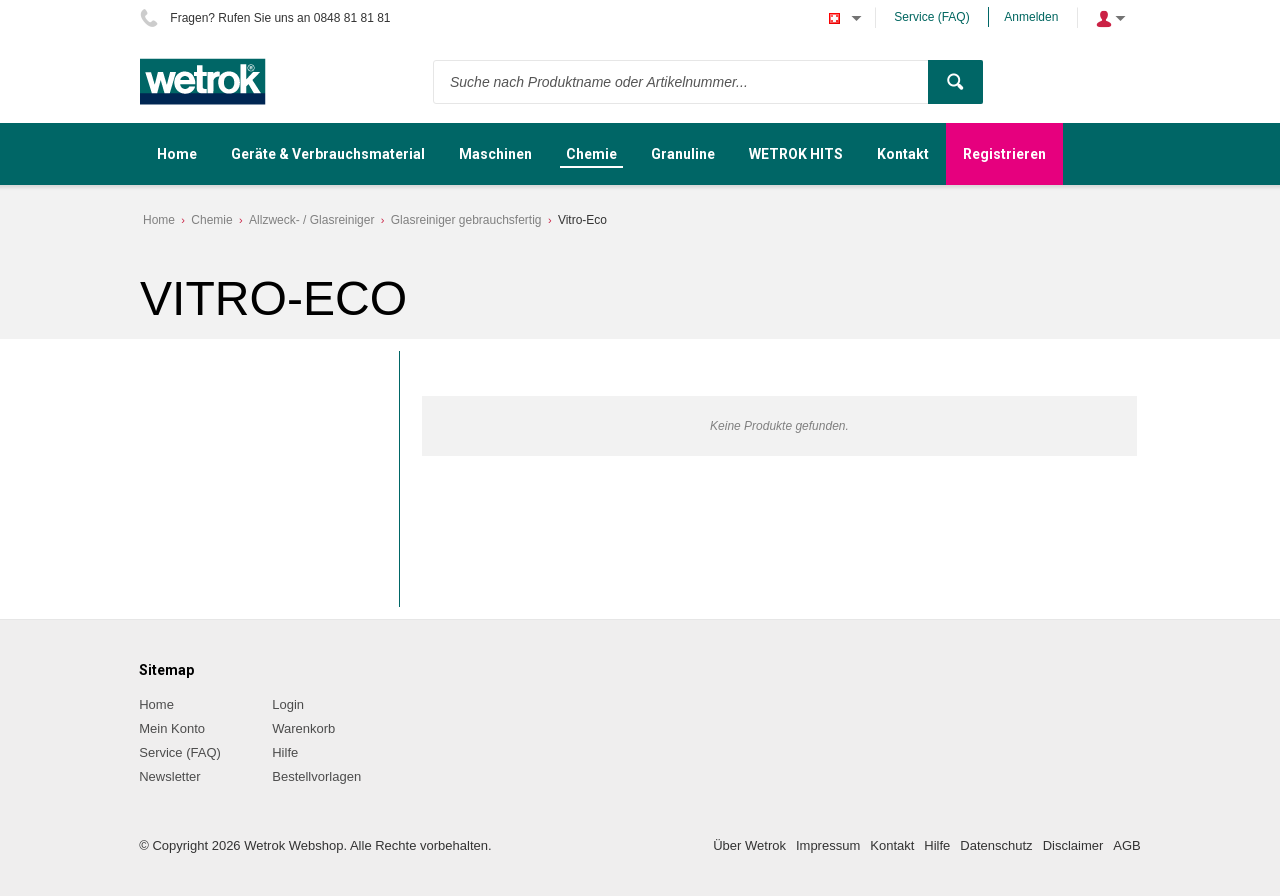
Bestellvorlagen (316, 776)
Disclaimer (1073, 845)
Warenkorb (303, 728)
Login (288, 704)
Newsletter (169, 776)
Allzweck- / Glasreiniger (311, 220)
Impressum (828, 845)
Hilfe (285, 752)
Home (159, 220)
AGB (1126, 845)
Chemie (211, 220)
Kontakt (892, 845)
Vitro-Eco (582, 220)
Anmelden (1031, 17)
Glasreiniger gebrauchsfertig (466, 220)
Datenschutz (996, 845)
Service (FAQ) (931, 17)
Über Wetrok (749, 845)
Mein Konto (172, 728)
